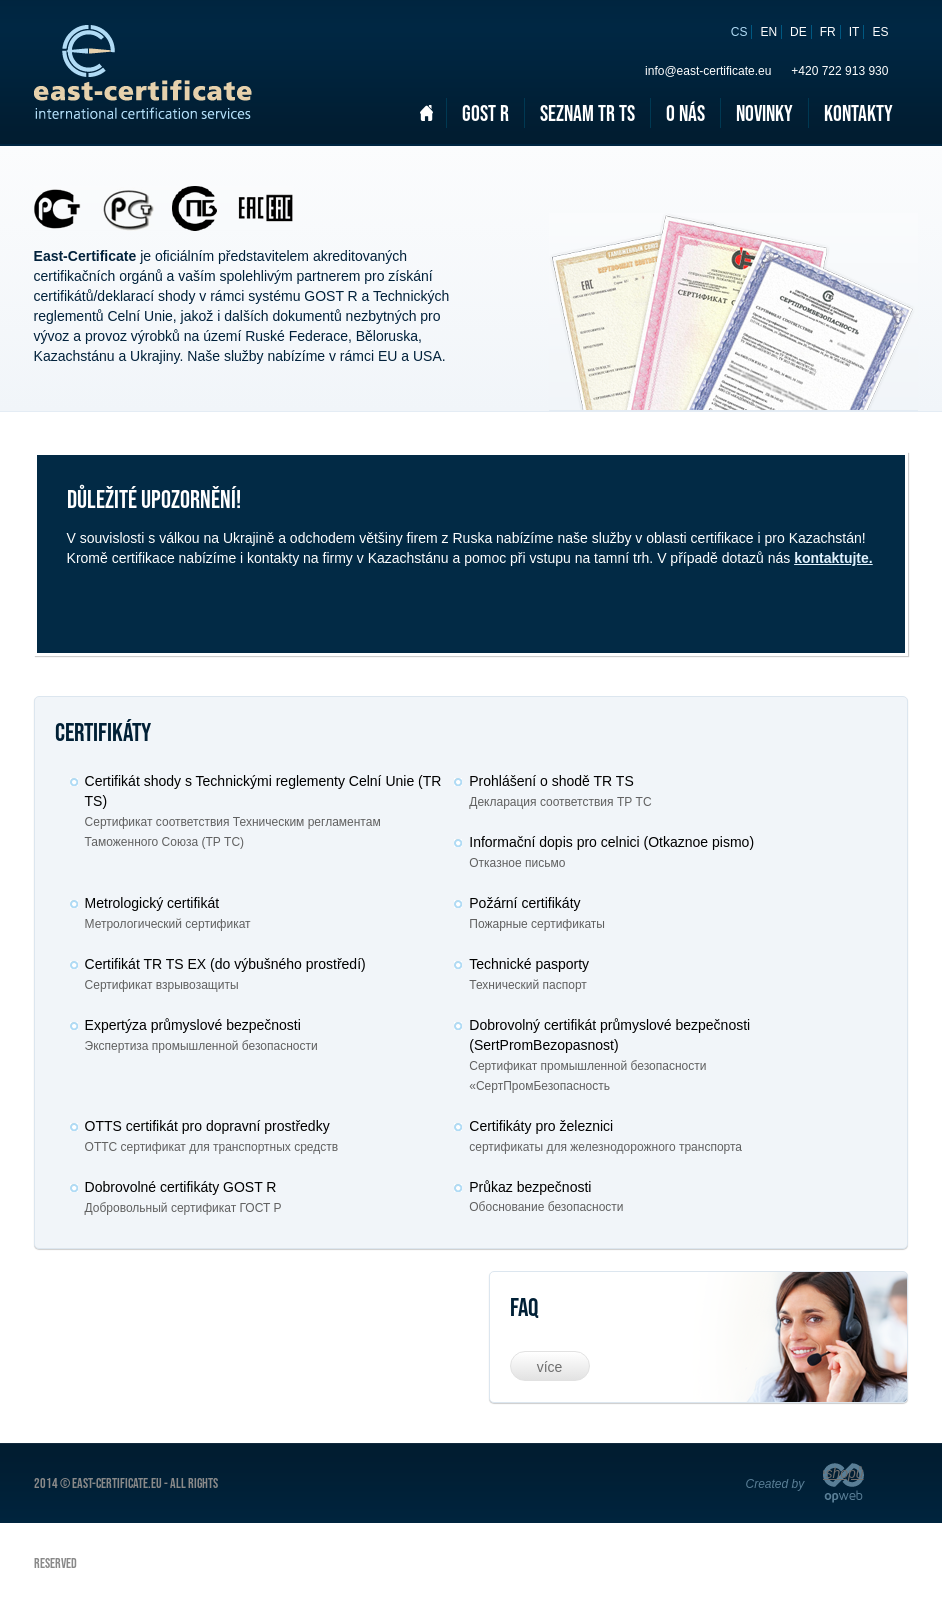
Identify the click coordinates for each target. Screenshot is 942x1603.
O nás (685, 113)
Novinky (764, 113)
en (768, 32)
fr (828, 32)
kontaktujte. (833, 558)
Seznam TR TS (587, 113)
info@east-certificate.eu (708, 71)
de (798, 32)
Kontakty (858, 113)
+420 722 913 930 (839, 71)
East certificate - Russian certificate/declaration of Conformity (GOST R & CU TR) (143, 72)
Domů (426, 113)
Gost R (485, 113)
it (854, 32)
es (880, 32)
